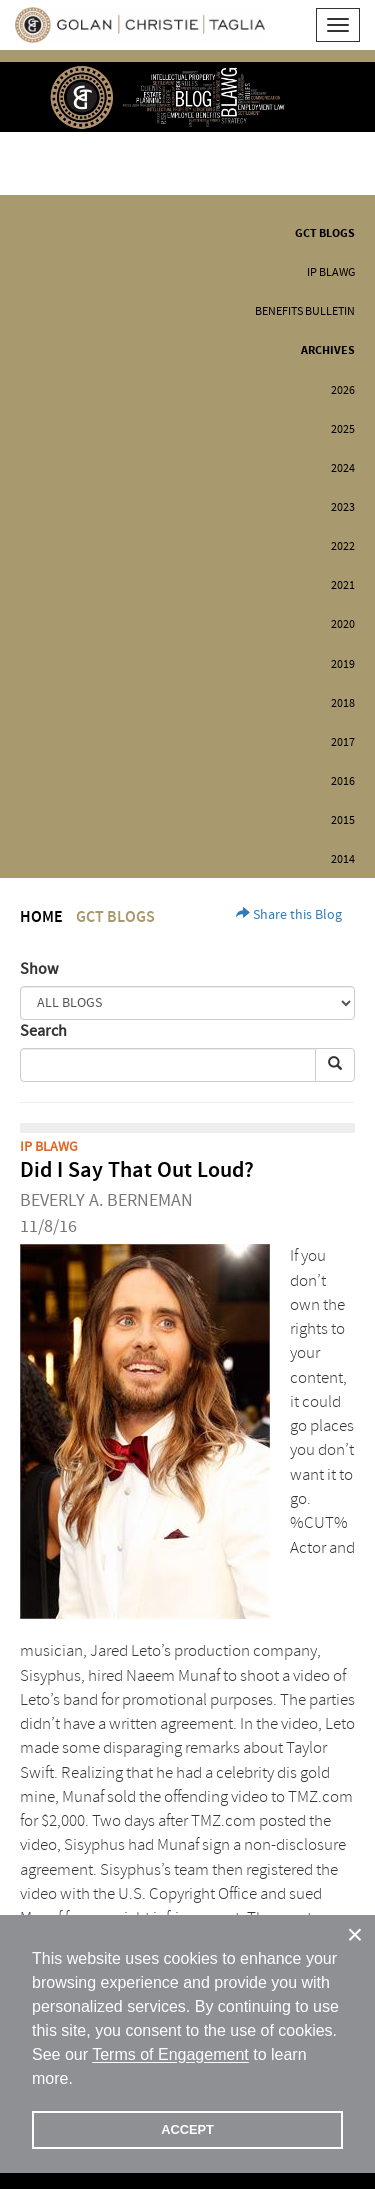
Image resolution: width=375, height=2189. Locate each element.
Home (41, 917)
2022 (343, 546)
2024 (343, 468)
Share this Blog (289, 915)
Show (39, 969)
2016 (343, 781)
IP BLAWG (331, 272)
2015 (343, 820)
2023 (343, 507)
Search (43, 1031)
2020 (343, 624)
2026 (343, 390)
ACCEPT (187, 2129)
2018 (343, 703)
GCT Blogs (325, 233)
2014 (343, 859)
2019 (343, 664)
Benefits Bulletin (305, 311)
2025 (343, 429)
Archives (328, 350)
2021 (343, 585)
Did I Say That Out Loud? (137, 1170)
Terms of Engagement (170, 2054)
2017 (343, 742)
